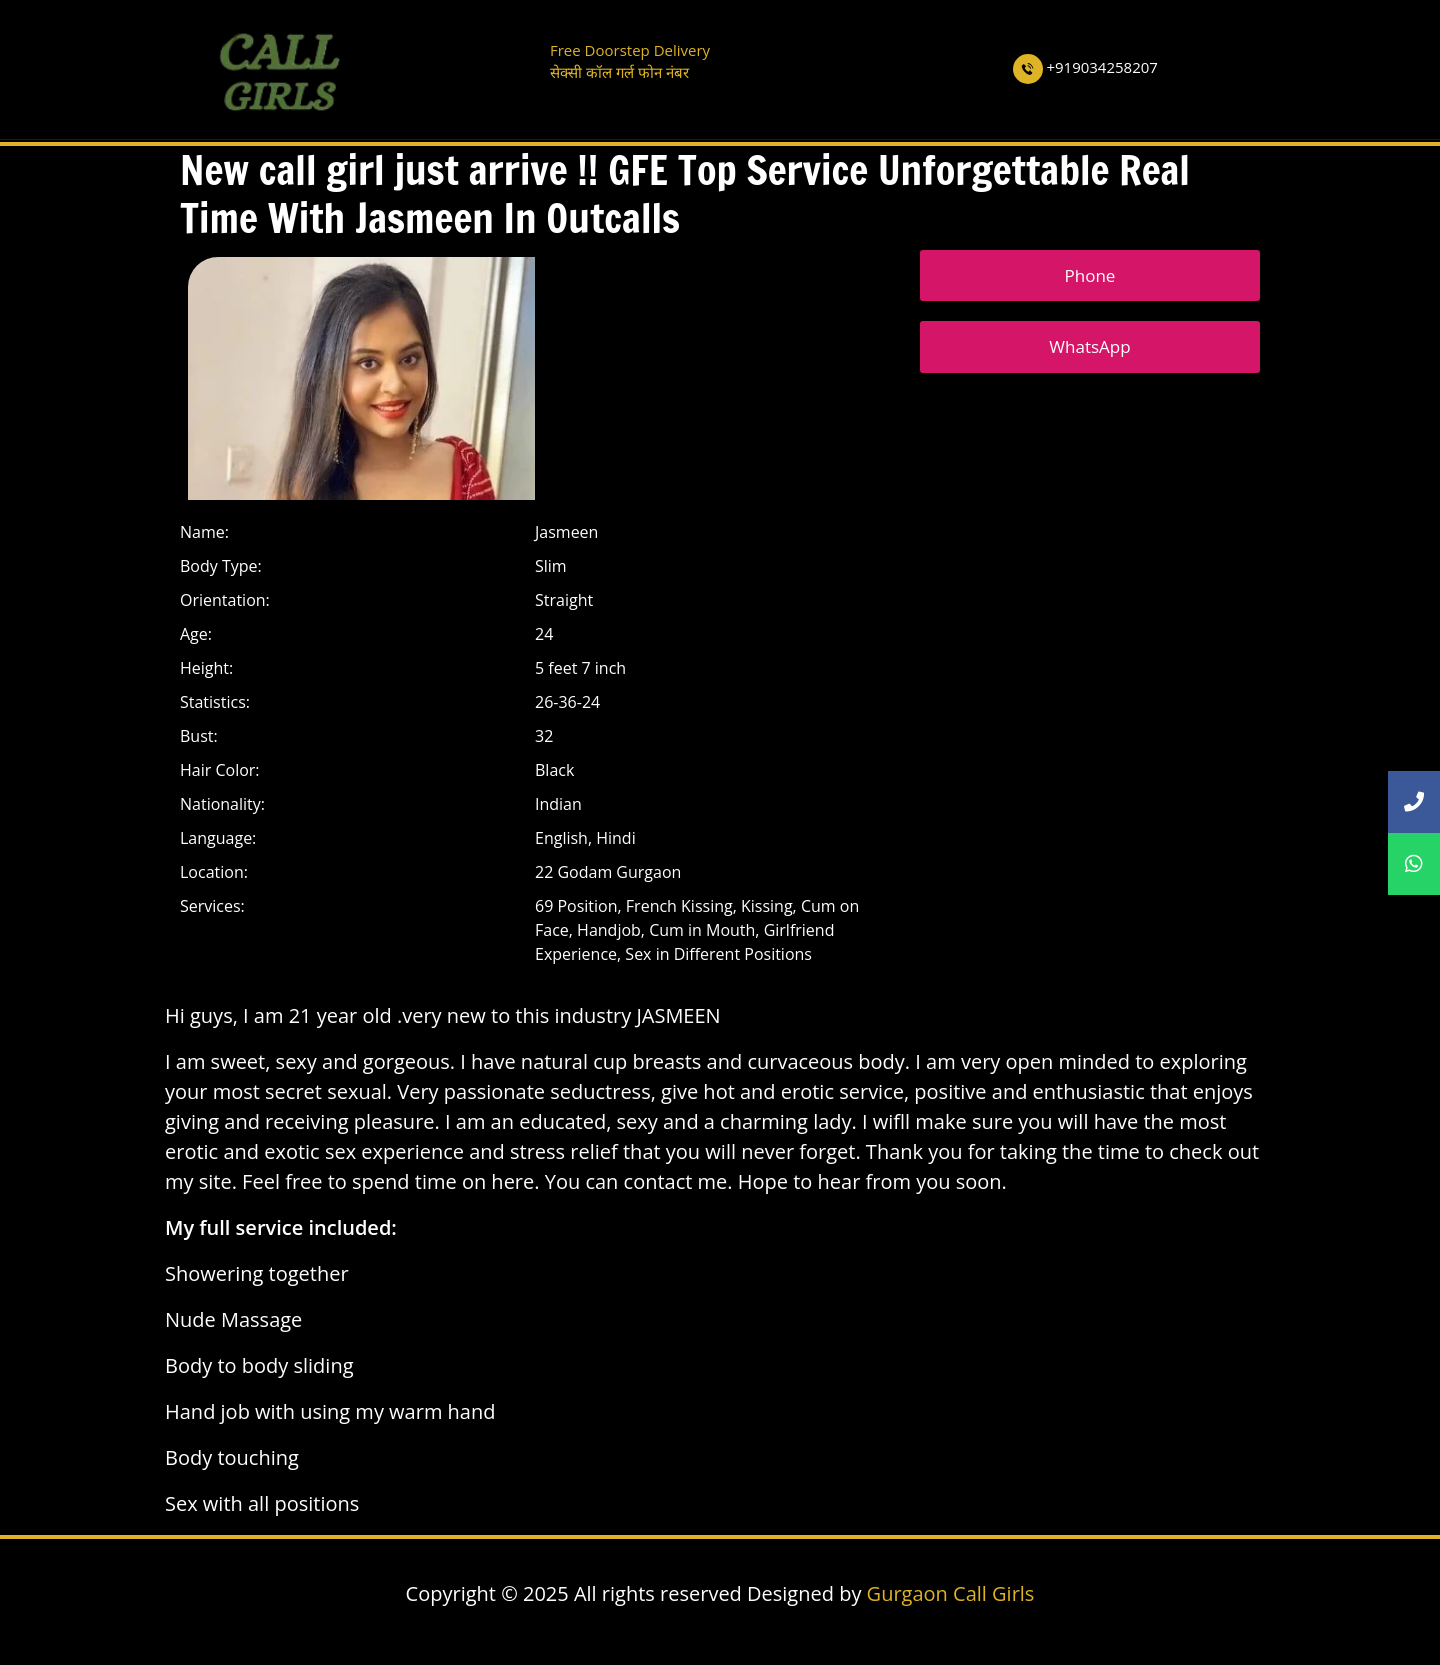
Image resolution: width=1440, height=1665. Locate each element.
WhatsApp (1089, 346)
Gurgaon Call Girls (951, 1593)
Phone (1090, 275)
